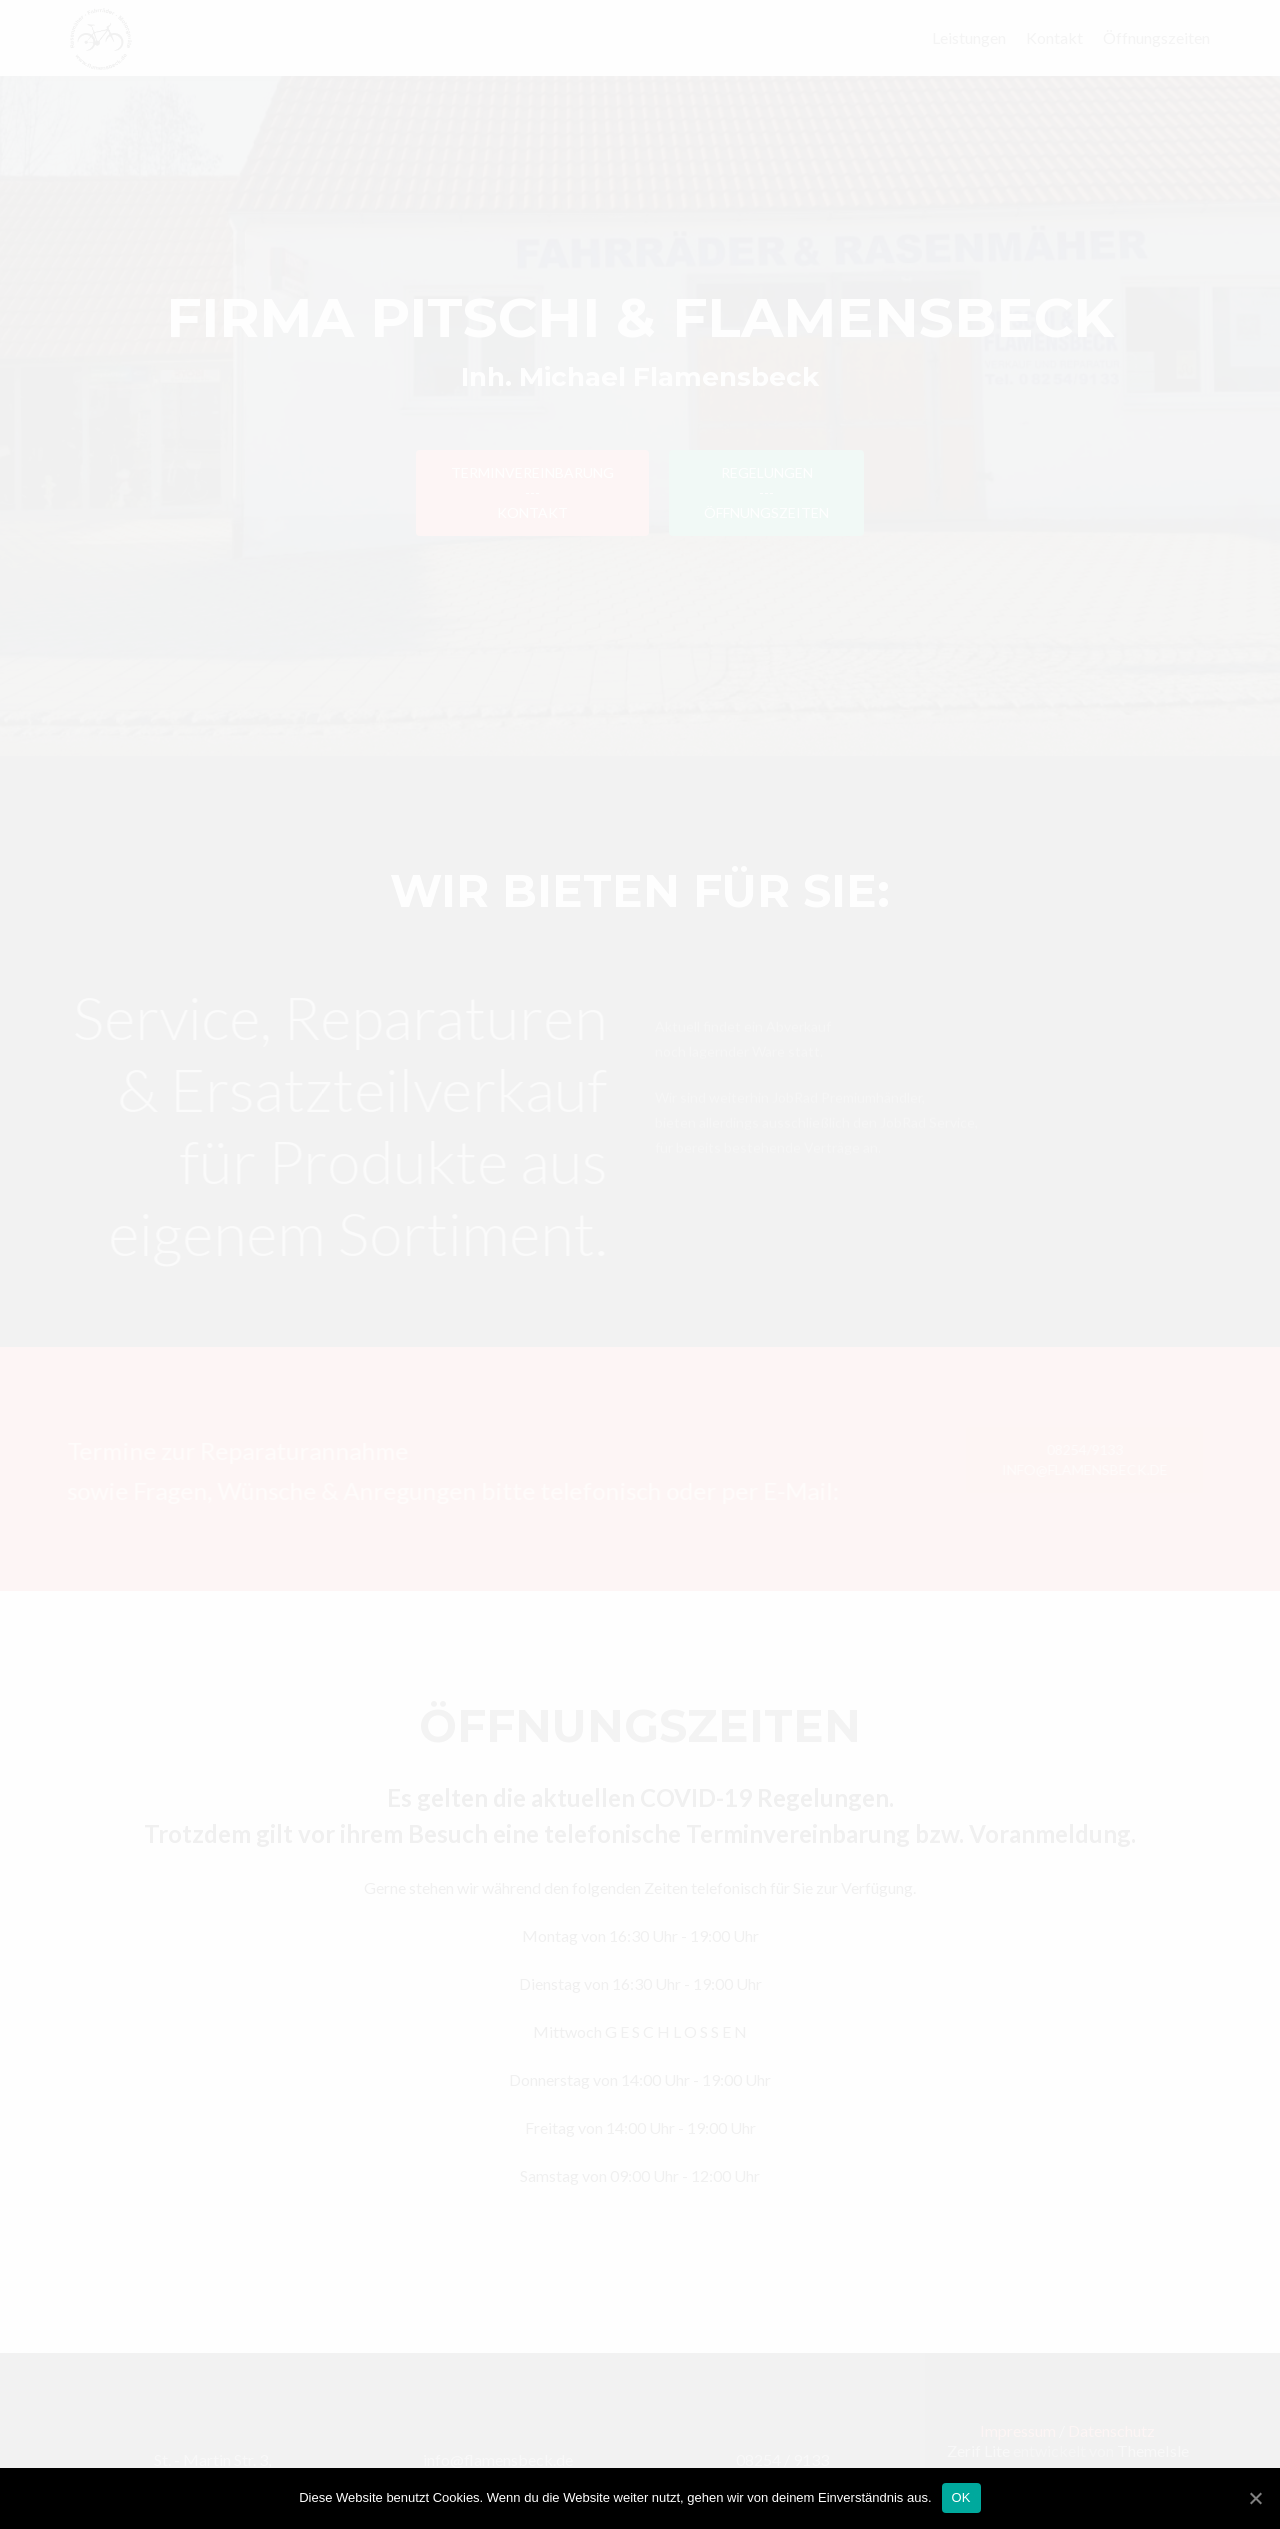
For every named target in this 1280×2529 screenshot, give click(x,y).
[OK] (1255, 2498)
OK (961, 2497)
